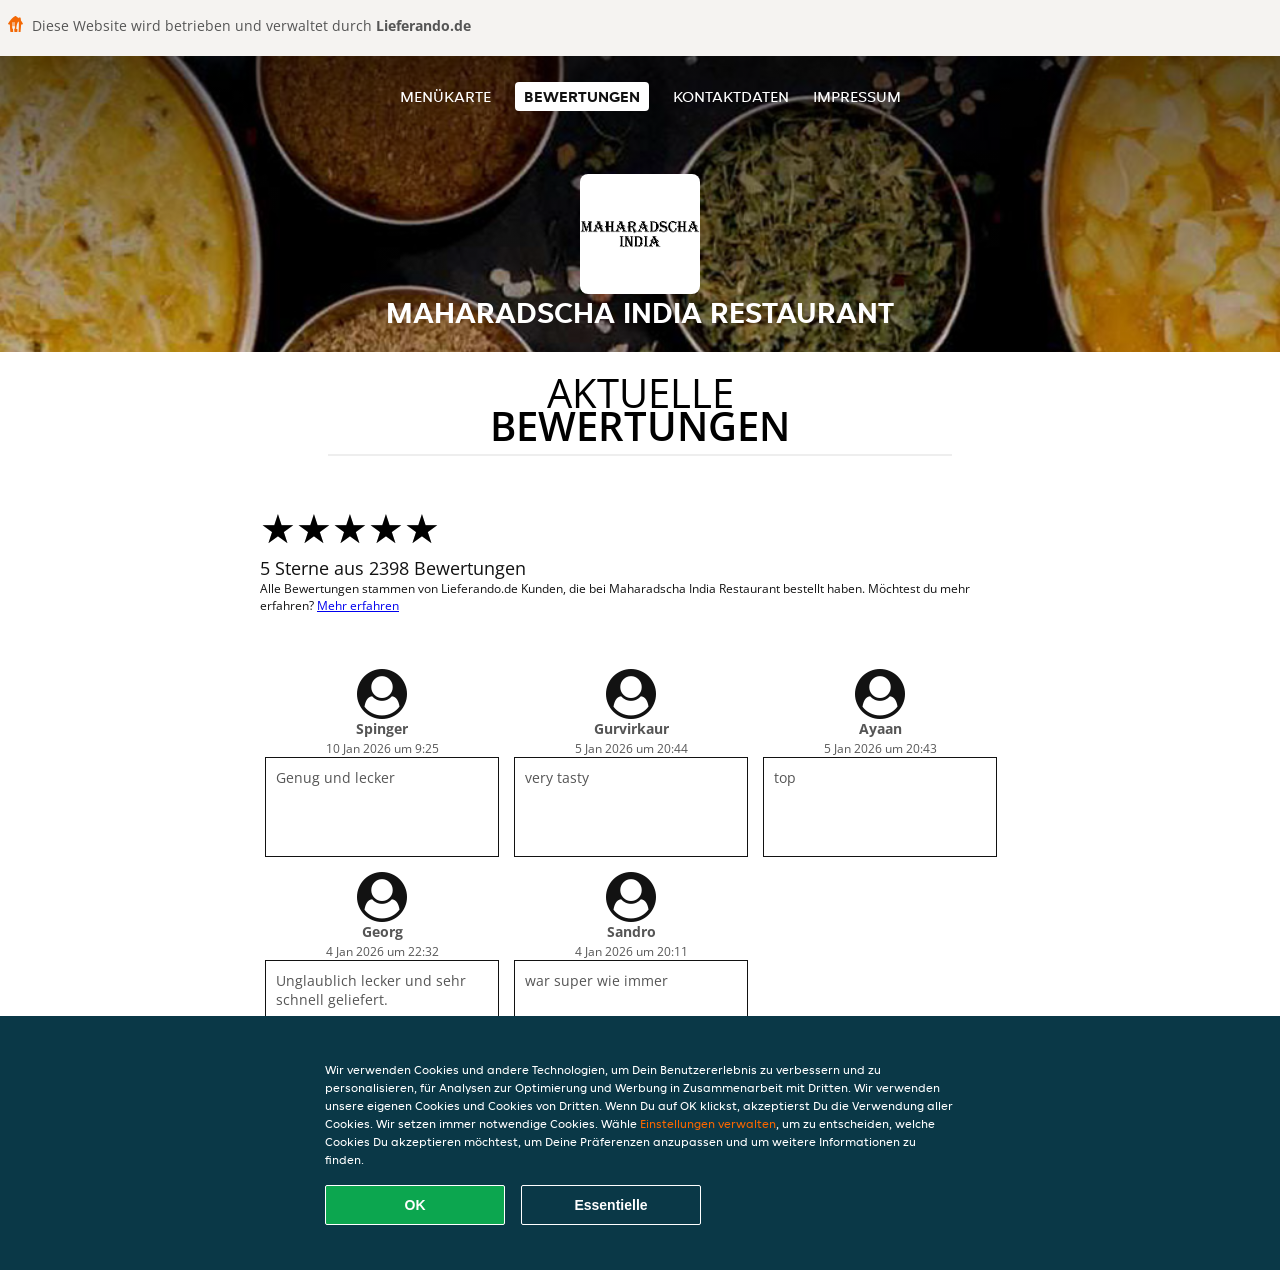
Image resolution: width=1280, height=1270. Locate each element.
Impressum (857, 96)
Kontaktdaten (731, 96)
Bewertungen (582, 96)
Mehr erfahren (358, 605)
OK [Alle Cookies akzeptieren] (415, 1205)
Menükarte (445, 96)
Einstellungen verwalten (708, 1123)
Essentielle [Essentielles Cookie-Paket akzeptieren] (610, 1205)
